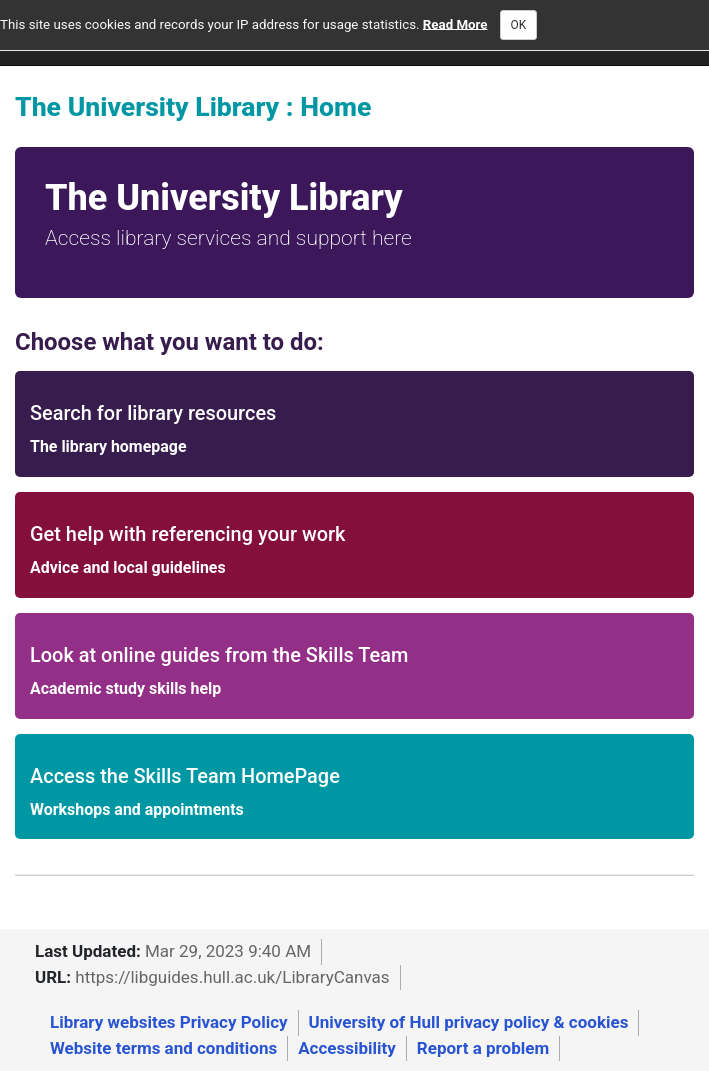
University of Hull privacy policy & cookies (469, 1022)
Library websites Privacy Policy (169, 1022)
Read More (455, 23)
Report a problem (483, 1048)
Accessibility (347, 1048)
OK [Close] (519, 25)
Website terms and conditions (163, 1048)
